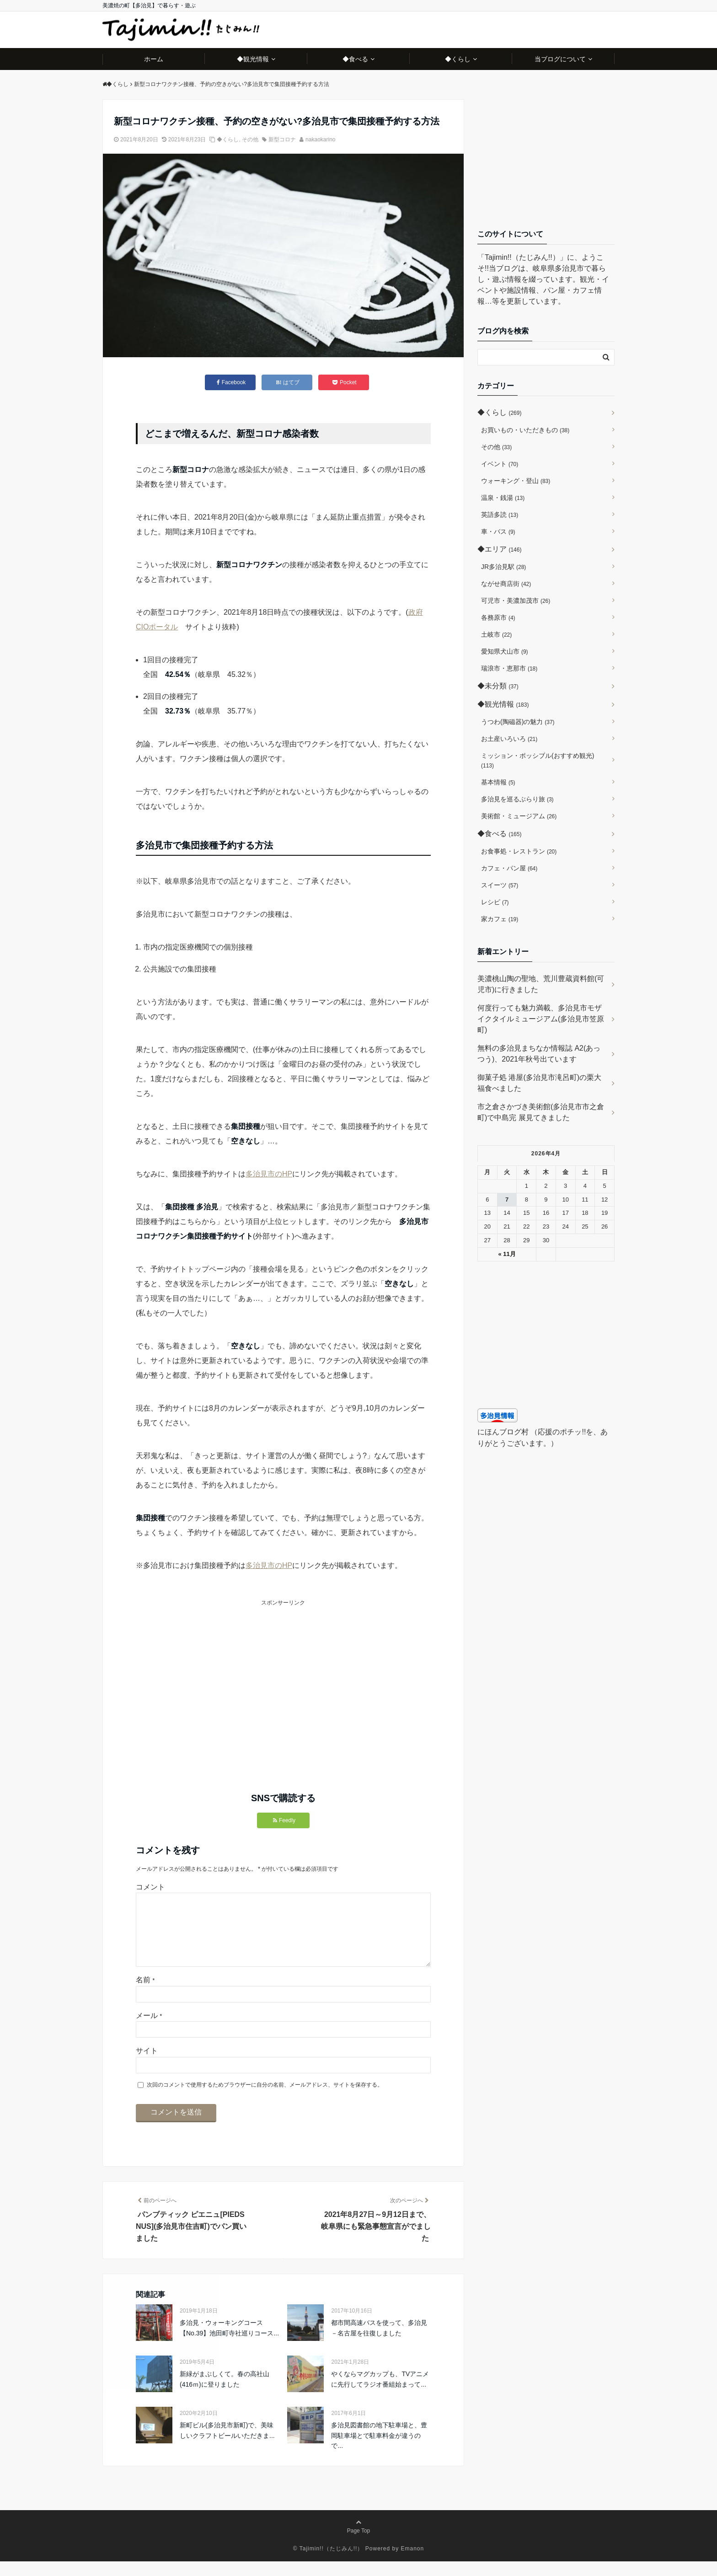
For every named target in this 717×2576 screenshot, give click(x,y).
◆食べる (355, 59)
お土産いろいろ (509, 738)
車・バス (498, 531)
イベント (499, 463)
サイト (147, 2065)
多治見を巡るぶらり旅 (517, 799)
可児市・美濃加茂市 (515, 600)
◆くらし (458, 59)
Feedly (284, 1820)
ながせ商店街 (506, 583)
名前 (145, 1994)
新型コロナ (282, 139)
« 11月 (506, 1253)
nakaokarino (320, 139)
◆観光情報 (253, 59)
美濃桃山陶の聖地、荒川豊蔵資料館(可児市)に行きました (540, 984)
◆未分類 (498, 686)
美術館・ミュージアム (518, 816)
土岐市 (496, 634)
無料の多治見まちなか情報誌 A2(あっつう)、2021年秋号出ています (538, 1053)
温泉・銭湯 (502, 497)
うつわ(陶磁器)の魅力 (518, 721)
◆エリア (499, 549)
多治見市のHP (269, 1174)
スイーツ (499, 885)
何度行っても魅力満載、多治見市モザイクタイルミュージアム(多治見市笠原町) (540, 1019)
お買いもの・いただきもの (525, 430)
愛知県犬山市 (504, 651)
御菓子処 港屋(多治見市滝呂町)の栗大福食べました (539, 1082)
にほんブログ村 (503, 1432)
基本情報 (498, 782)
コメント (150, 1887)
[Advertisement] (209, 1672)
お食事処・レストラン (518, 851)
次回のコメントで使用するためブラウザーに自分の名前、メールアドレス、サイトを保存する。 (265, 2099)
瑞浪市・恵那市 (509, 668)
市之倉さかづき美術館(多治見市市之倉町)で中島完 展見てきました (540, 1112)
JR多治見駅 (503, 566)
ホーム (153, 59)
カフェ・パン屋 (509, 868)
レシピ (495, 902)
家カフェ (499, 919)
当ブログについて (560, 59)
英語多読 (499, 514)
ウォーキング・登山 (515, 480)
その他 (250, 139)
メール (149, 2030)
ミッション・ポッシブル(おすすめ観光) (537, 760)
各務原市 (498, 617)
